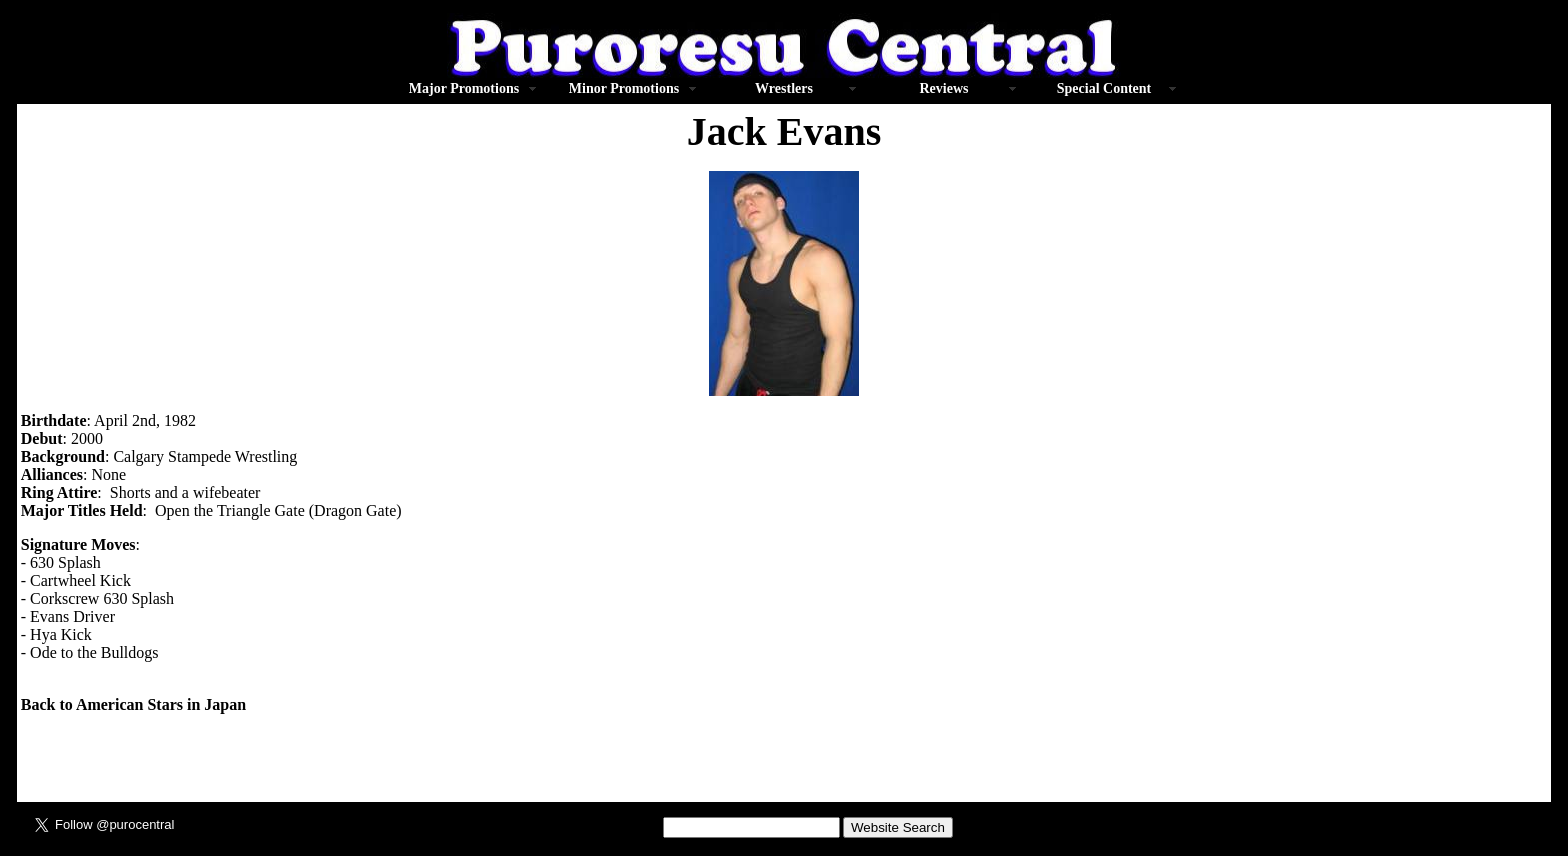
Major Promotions (464, 88)
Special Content (1104, 88)
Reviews (944, 88)
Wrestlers (784, 88)
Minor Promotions (624, 88)
